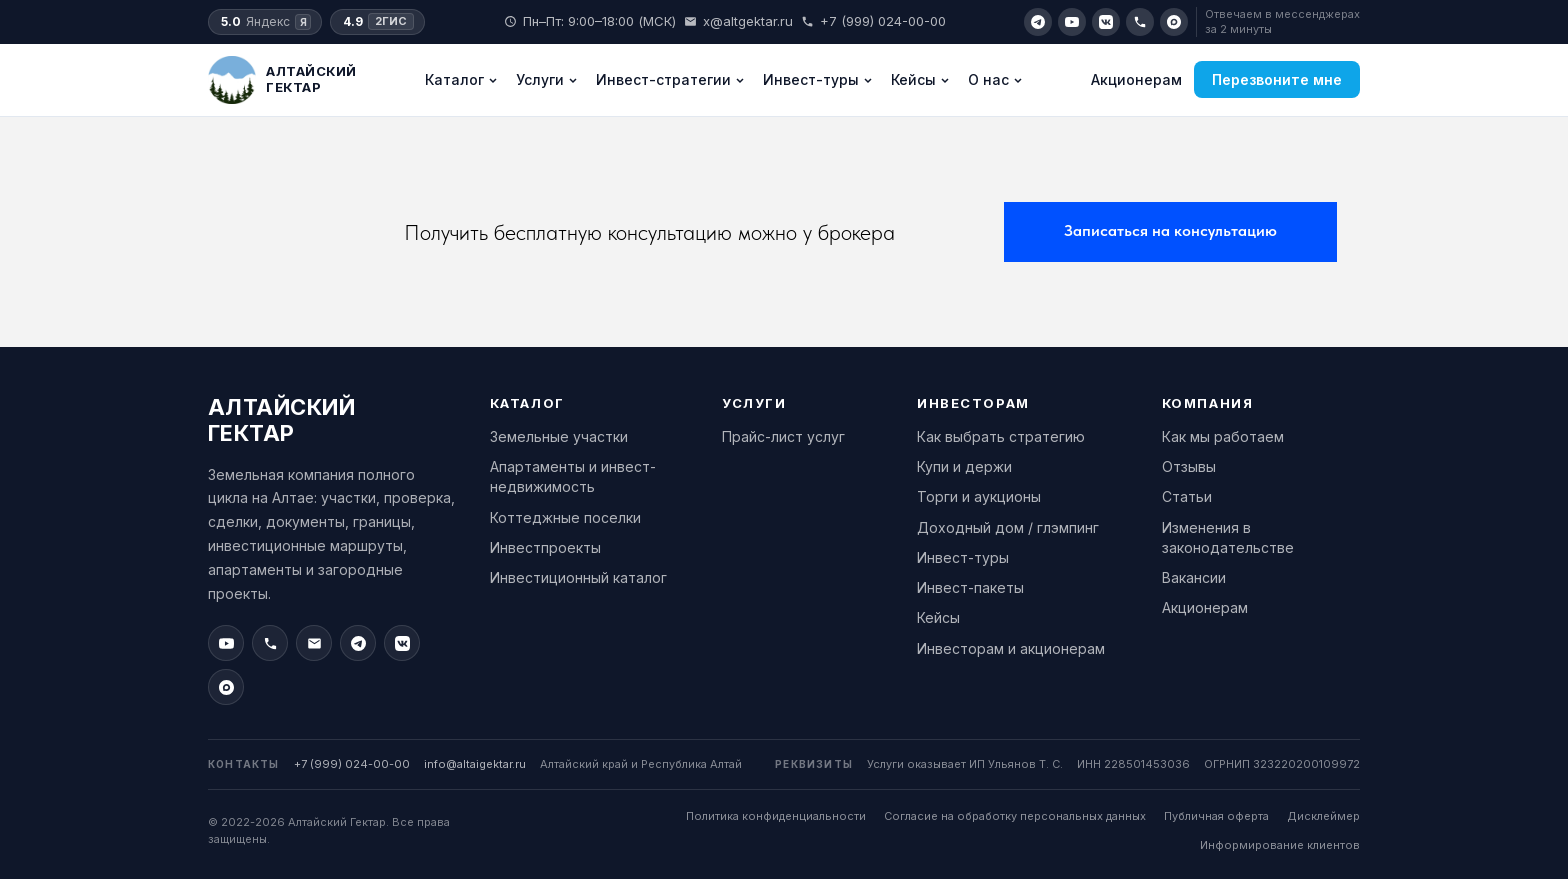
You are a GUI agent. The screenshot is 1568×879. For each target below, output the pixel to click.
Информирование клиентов (1280, 845)
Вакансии (1194, 577)
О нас (995, 79)
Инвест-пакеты (970, 587)
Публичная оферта (1216, 816)
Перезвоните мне (1277, 79)
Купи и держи (964, 466)
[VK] (1106, 22)
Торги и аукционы (979, 496)
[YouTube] (1072, 22)
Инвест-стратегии (670, 79)
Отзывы (1189, 466)
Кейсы (920, 79)
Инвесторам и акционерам (1011, 648)
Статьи (1187, 496)
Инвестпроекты (545, 547)
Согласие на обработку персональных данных (1015, 816)
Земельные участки (559, 436)
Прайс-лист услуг (783, 436)
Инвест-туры (818, 79)
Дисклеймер (1323, 816)
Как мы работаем (1223, 436)
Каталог (461, 79)
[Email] (314, 643)
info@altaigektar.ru (475, 764)
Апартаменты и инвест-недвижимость (573, 476)
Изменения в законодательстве (1228, 537)
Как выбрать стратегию (1001, 436)
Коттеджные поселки (565, 517)
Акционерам (1136, 79)
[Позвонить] (1140, 22)
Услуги (547, 79)
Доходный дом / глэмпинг (1008, 527)
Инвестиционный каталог (578, 577)
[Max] (1174, 22)
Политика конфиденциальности (776, 816)
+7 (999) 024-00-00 (873, 21)
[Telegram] (1038, 22)
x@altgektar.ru (738, 21)
